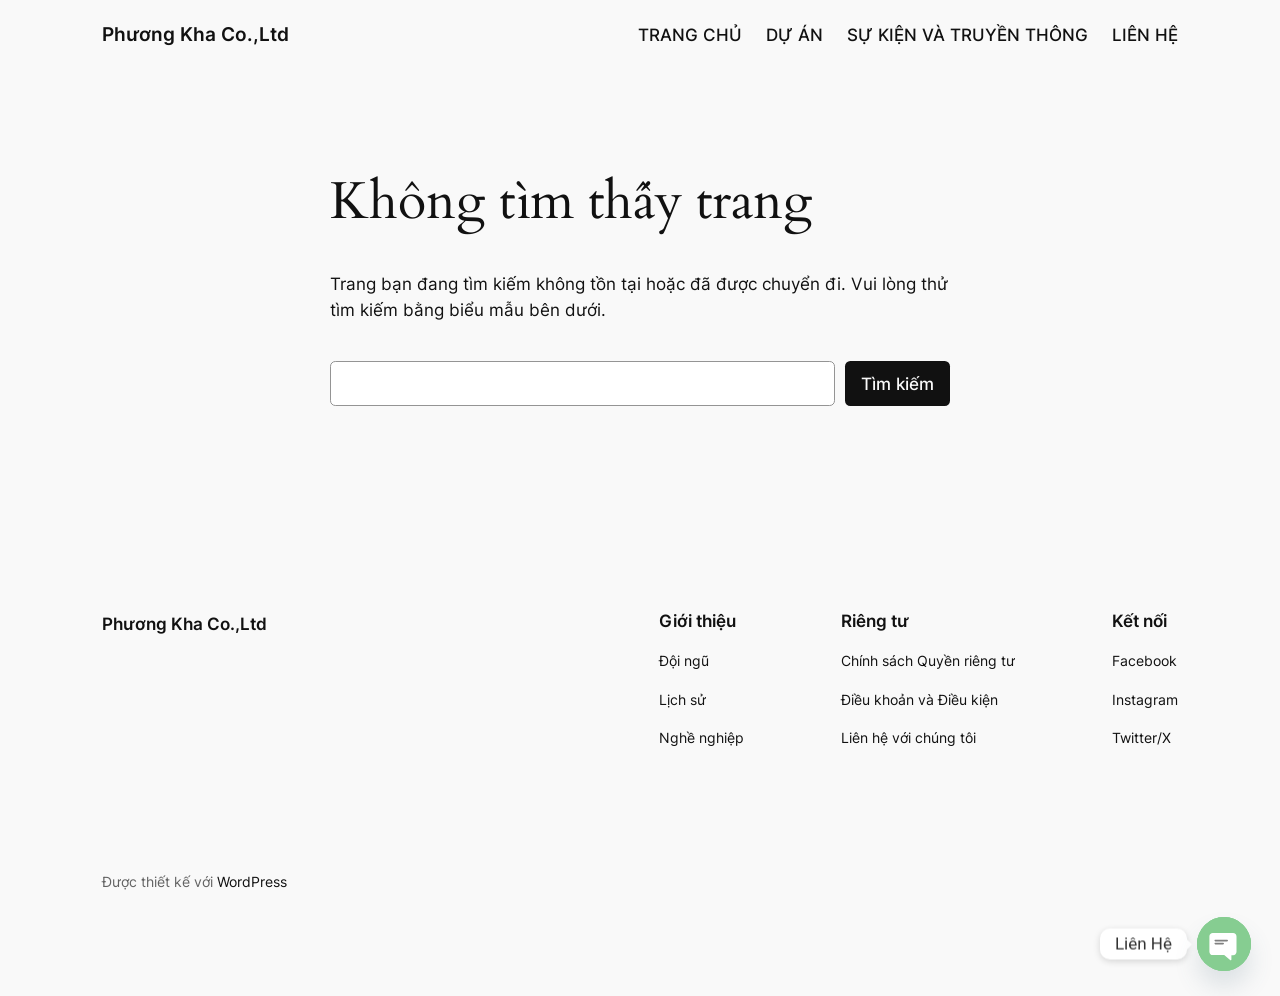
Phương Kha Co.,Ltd (195, 34)
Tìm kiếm (897, 384)
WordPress (252, 881)
